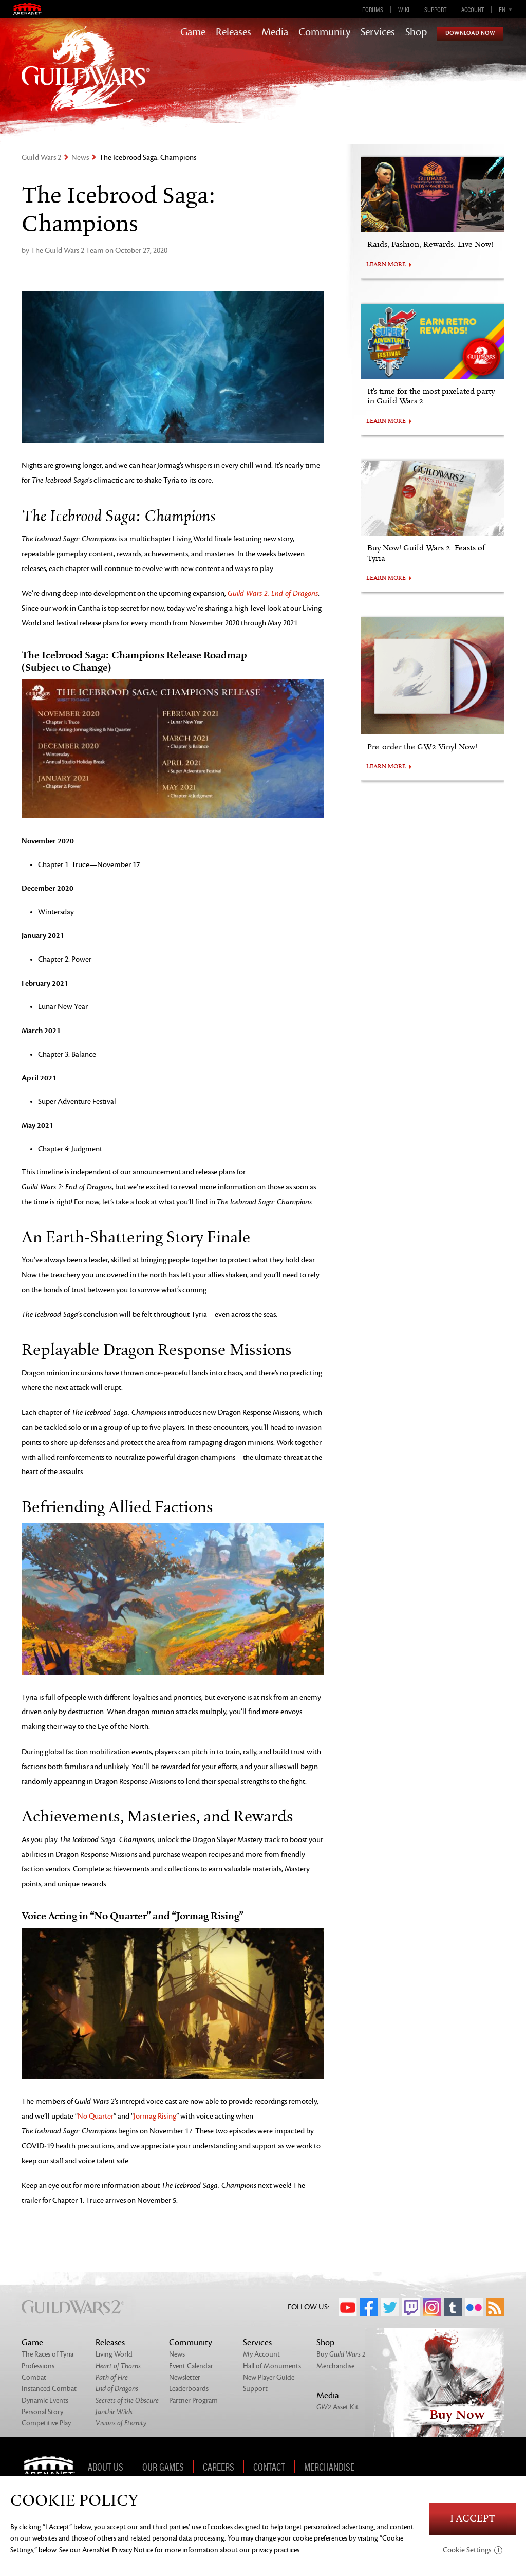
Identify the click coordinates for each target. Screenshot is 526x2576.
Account (472, 9)
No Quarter (96, 2116)
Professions (38, 2366)
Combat (34, 2377)
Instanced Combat (49, 2388)
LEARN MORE (386, 265)
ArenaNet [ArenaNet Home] (53, 2466)
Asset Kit (337, 2407)
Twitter (390, 2307)
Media (274, 32)
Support (435, 9)
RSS (495, 2307)
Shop (416, 32)
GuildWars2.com (86, 79)
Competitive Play (46, 2423)
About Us (105, 2466)
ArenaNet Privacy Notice (117, 2550)
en (502, 9)
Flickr (474, 2307)
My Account (261, 2354)
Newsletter (184, 2377)
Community (324, 32)
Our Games (163, 2466)
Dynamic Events (45, 2400)
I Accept (472, 2519)
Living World (114, 2354)
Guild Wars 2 (41, 157)
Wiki (403, 9)
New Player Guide (268, 2377)
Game (192, 32)
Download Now (470, 33)
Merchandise (335, 2366)
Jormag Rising (155, 2116)
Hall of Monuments (272, 2366)
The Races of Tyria (47, 2354)
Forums (372, 9)
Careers (218, 2466)
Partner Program (193, 2400)
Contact (269, 2466)
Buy (341, 2354)
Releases (233, 32)
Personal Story (42, 2411)
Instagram (432, 2307)
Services (378, 32)
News (80, 157)
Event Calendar (191, 2366)
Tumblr (453, 2307)
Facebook (369, 2307)
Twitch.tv (411, 2307)
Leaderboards (189, 2388)
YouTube (348, 2307)
